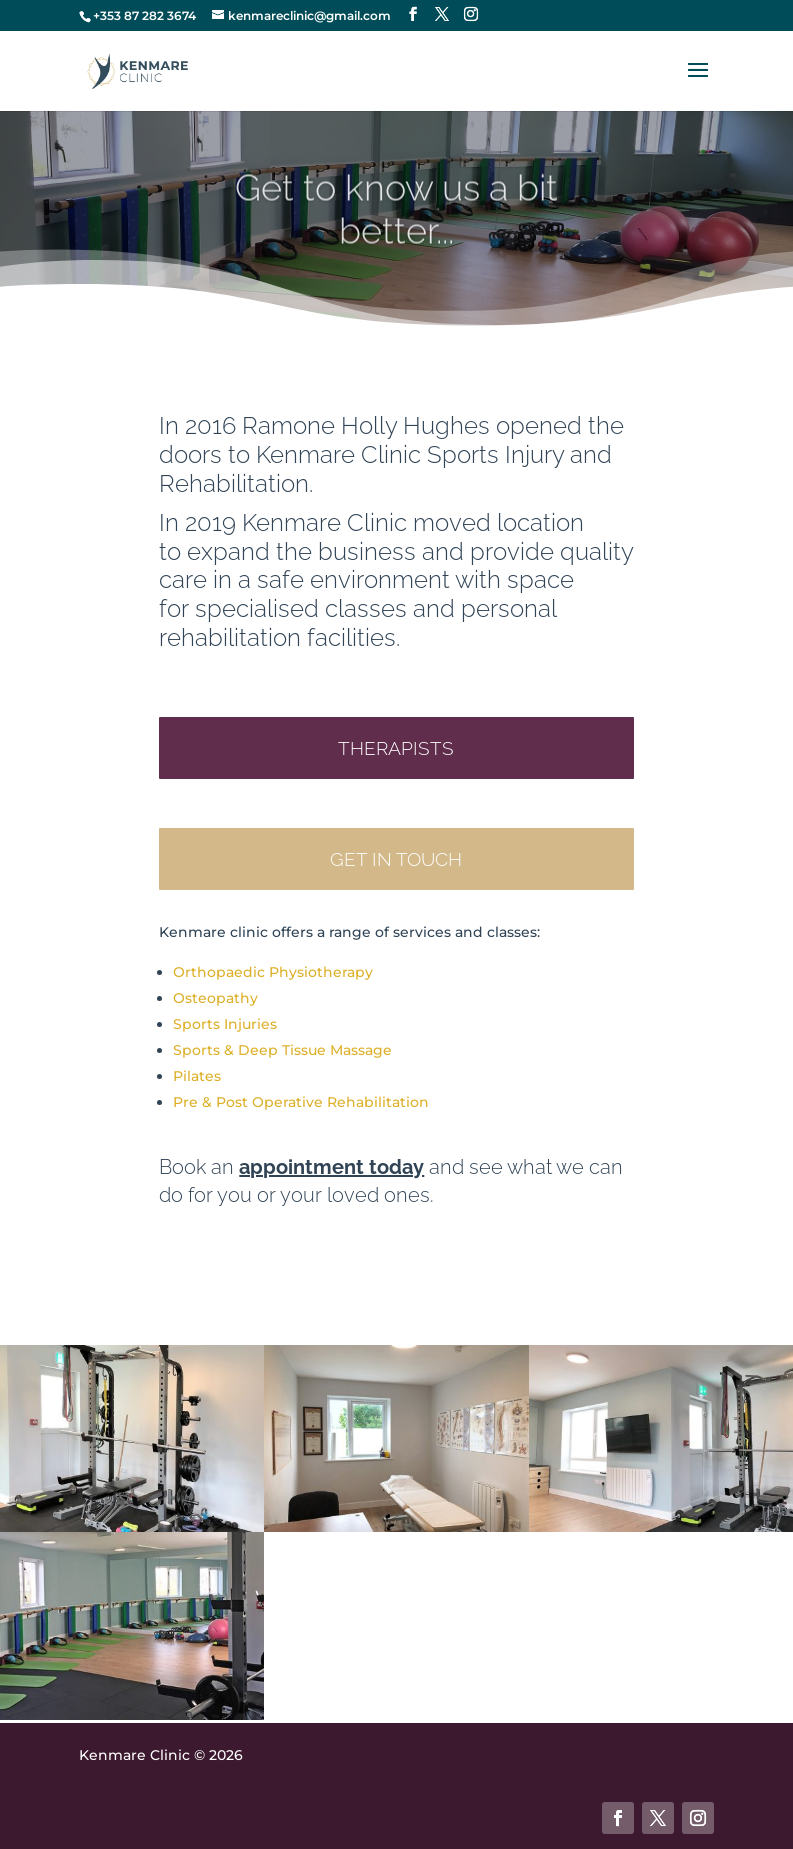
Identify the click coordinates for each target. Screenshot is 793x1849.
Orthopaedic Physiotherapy (273, 972)
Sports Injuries (225, 1024)
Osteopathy (215, 998)
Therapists (396, 748)
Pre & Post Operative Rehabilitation (301, 1102)
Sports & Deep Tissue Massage (282, 1050)
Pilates (197, 1076)
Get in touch (396, 859)
